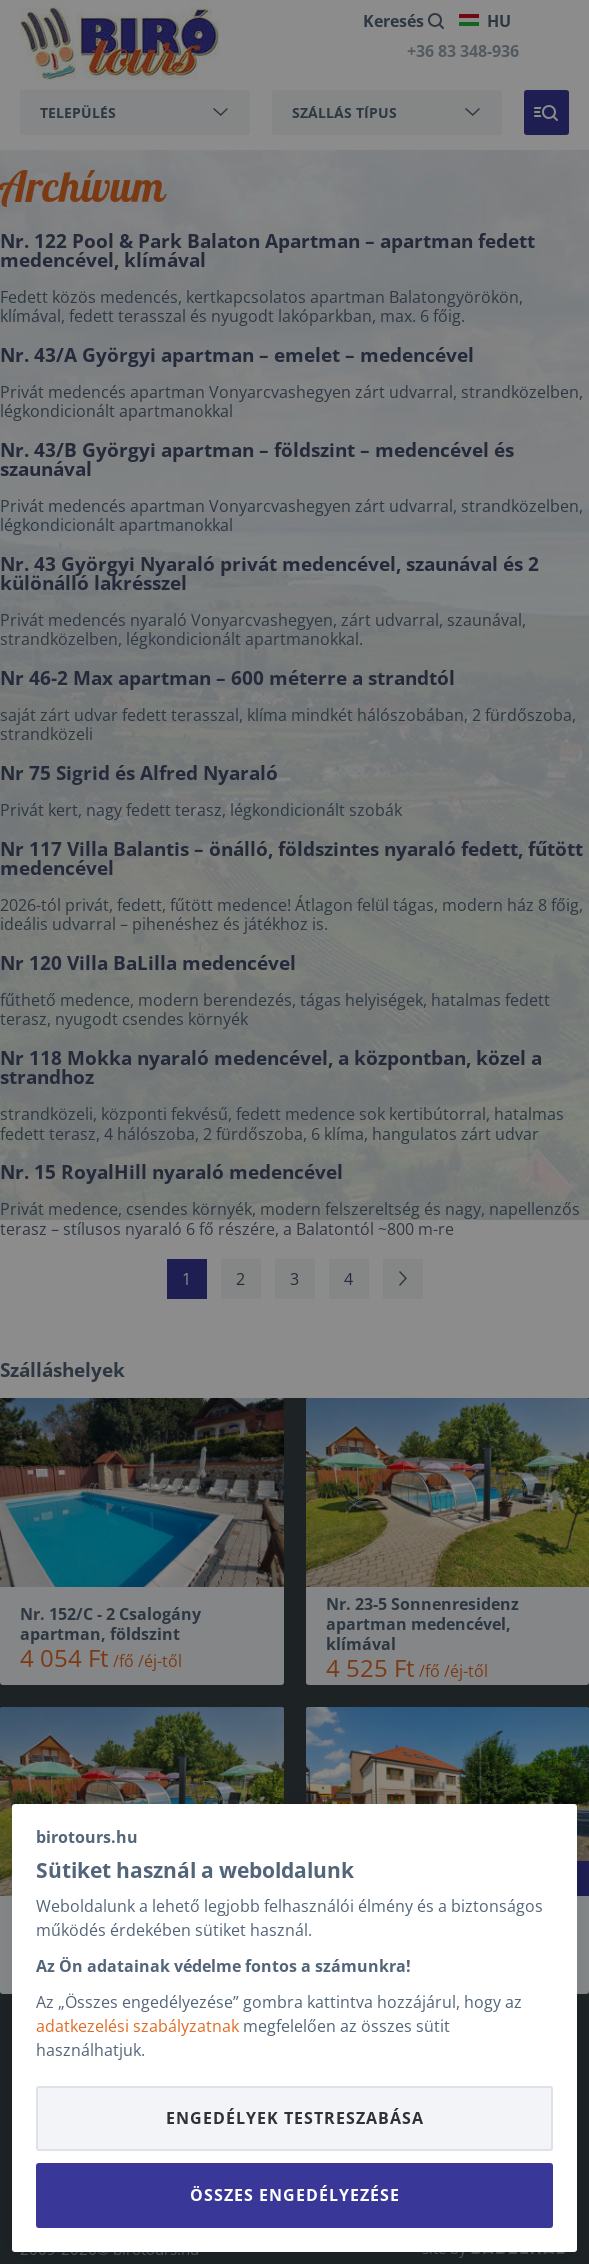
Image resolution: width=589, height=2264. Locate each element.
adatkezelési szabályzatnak (137, 2026)
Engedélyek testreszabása (295, 2118)
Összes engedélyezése (295, 2195)
